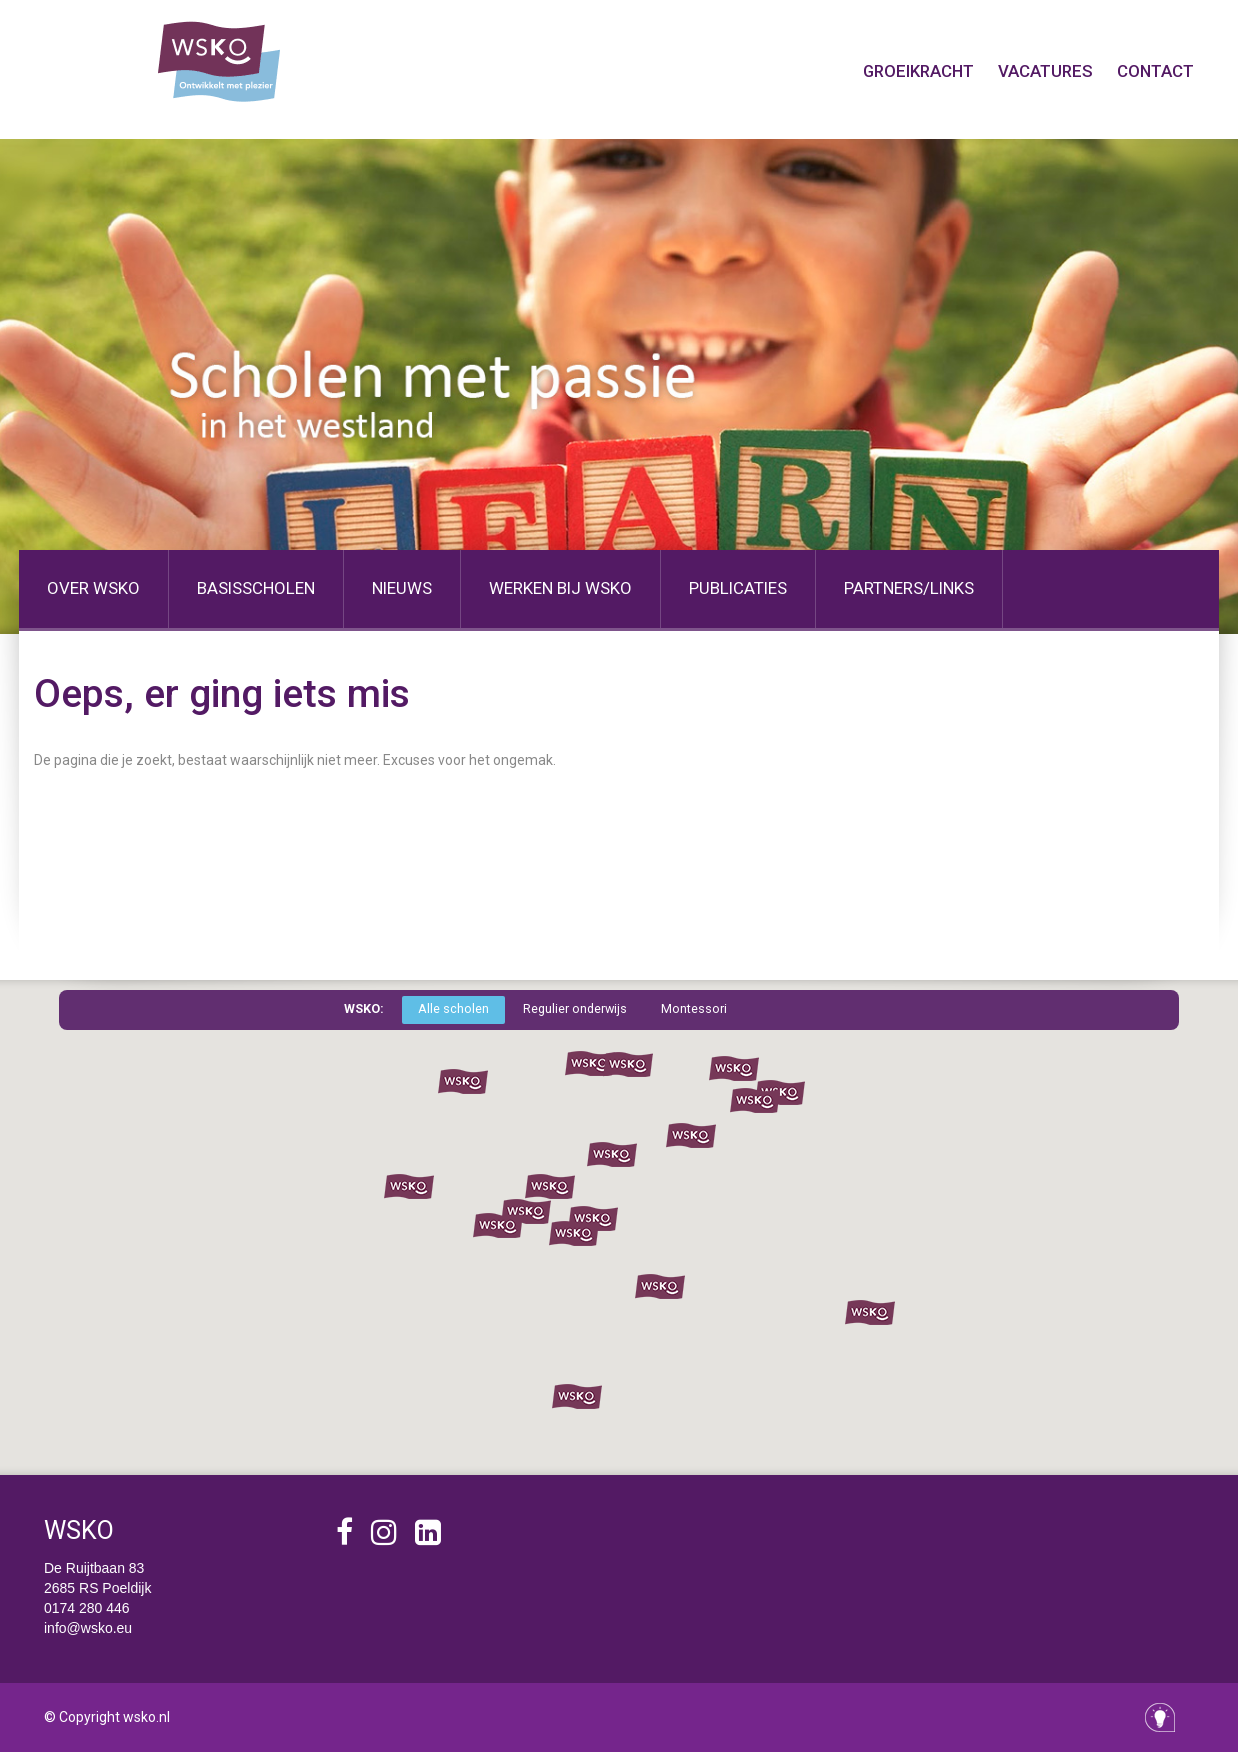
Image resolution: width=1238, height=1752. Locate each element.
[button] (590, 1064)
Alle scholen (453, 1008)
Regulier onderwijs (575, 1008)
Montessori (694, 1008)
